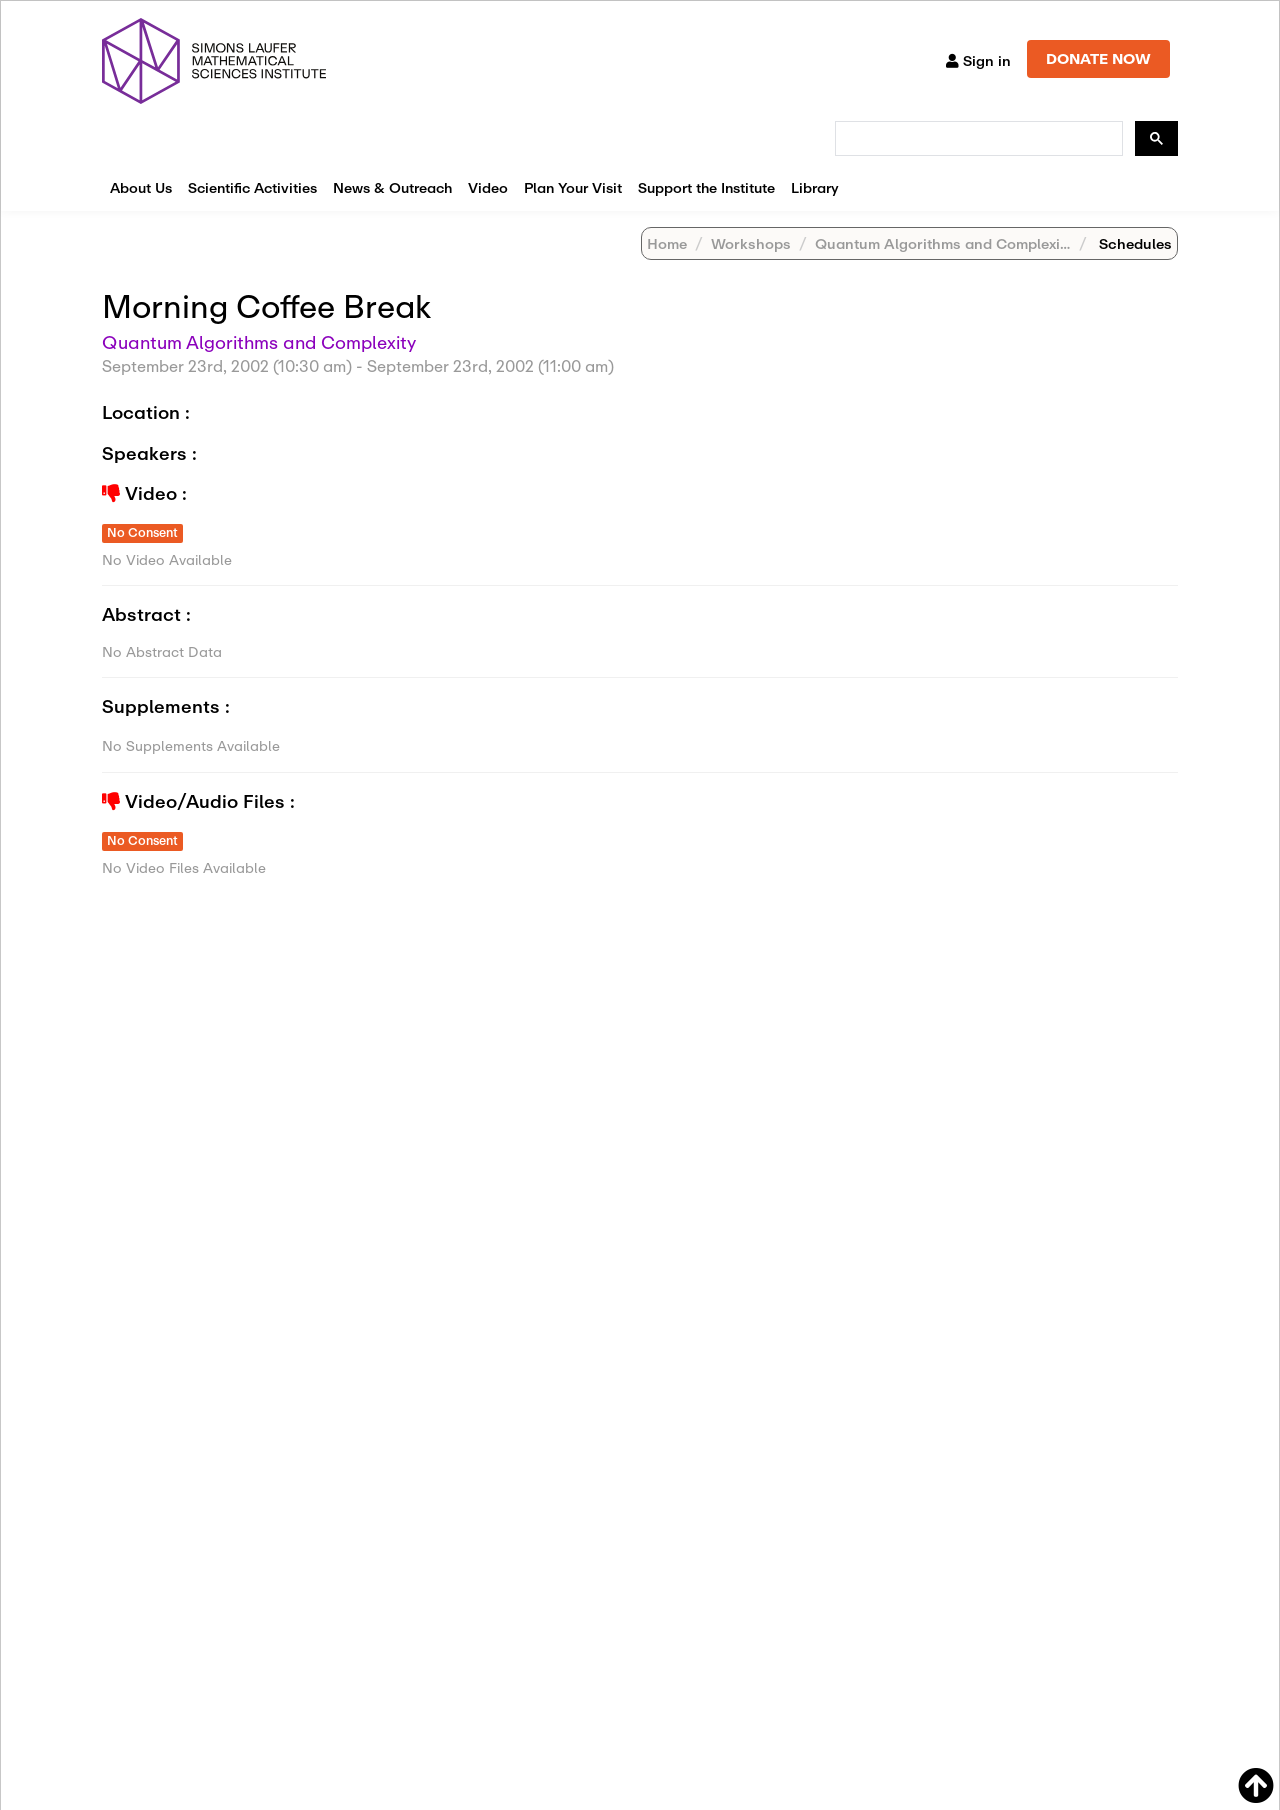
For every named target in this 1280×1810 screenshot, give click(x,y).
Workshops (751, 243)
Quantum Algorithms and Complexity (944, 243)
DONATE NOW (1098, 58)
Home (667, 243)
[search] (977, 139)
